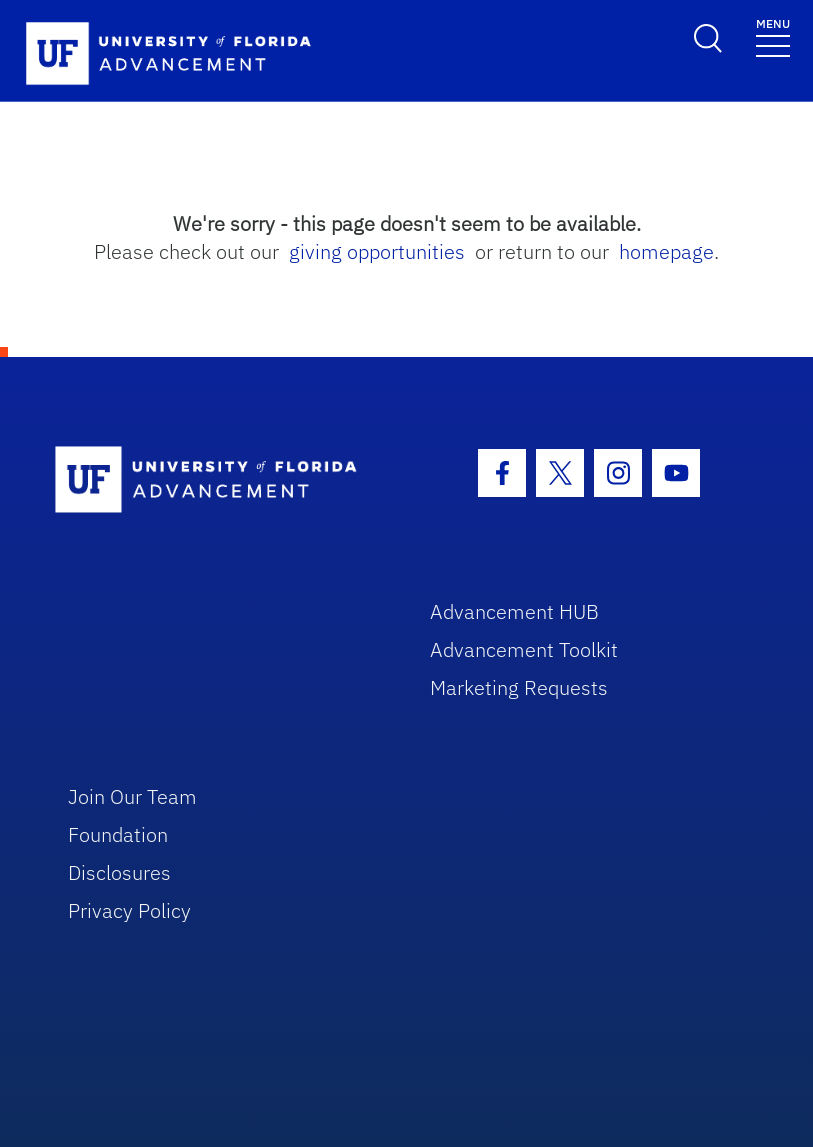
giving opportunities (377, 251)
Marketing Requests (519, 687)
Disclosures (119, 872)
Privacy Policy (129, 910)
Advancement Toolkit (524, 649)
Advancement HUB (514, 611)
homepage (666, 251)
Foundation (118, 834)
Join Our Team (132, 796)
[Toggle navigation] (773, 36)
